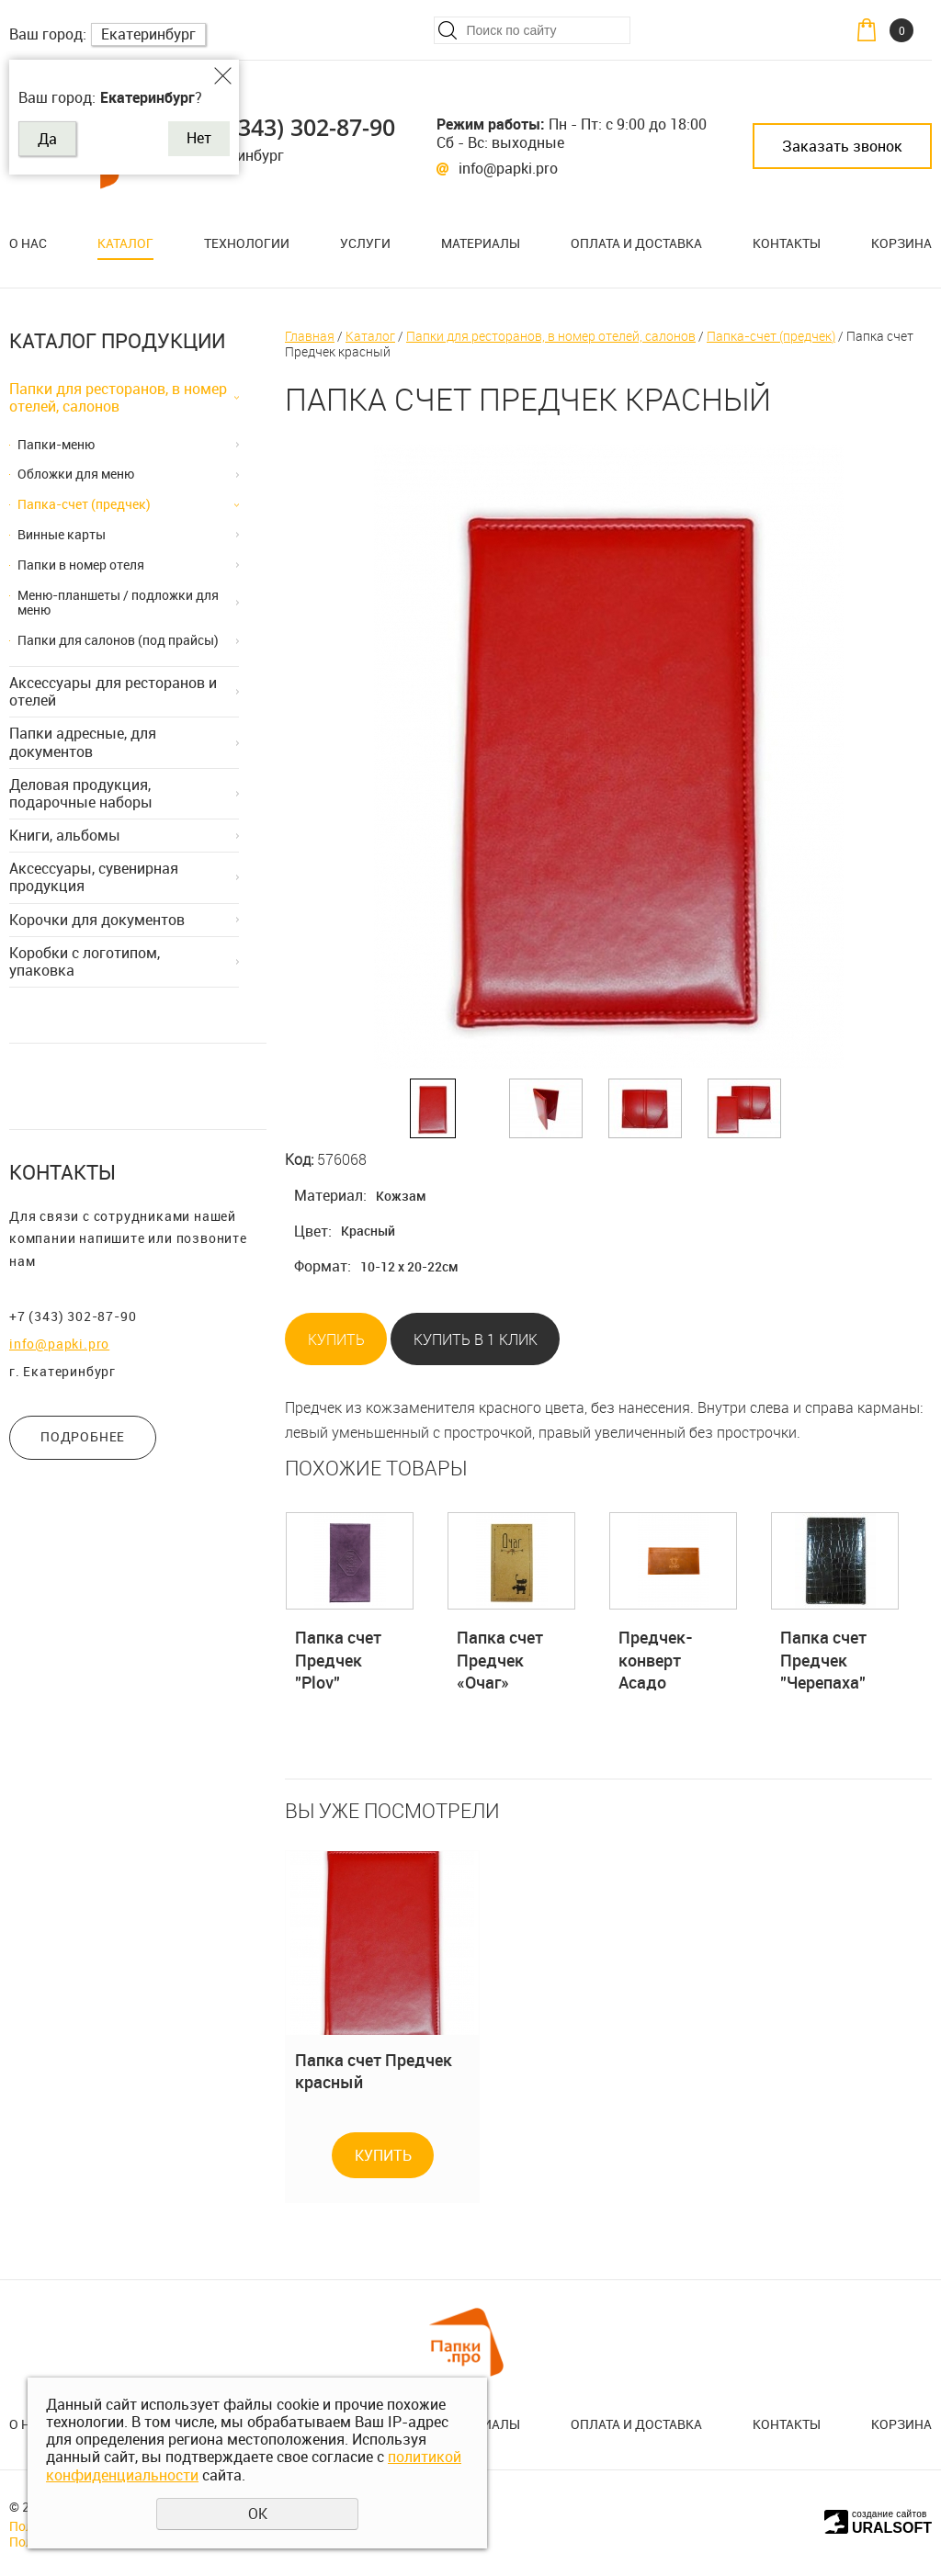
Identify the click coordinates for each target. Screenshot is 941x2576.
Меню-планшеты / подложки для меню (118, 602)
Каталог (125, 243)
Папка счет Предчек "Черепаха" (823, 1659)
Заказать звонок (842, 146)
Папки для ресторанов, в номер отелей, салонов (118, 397)
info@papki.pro (508, 168)
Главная (309, 336)
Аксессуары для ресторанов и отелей (113, 691)
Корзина (901, 243)
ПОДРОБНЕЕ (82, 1436)
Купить (336, 1339)
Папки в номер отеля (80, 564)
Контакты (787, 243)
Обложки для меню (75, 473)
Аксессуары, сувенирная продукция (93, 877)
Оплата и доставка (636, 243)
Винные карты (61, 534)
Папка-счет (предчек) (84, 504)
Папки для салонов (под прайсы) (118, 640)
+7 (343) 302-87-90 (296, 126)
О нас (28, 243)
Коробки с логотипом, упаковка (84, 961)
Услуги (365, 243)
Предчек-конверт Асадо (655, 1659)
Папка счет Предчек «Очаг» (500, 1659)
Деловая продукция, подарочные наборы (81, 793)
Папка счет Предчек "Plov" (338, 1659)
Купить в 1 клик (476, 1339)
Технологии (246, 243)
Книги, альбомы (64, 835)
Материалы (480, 243)
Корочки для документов (97, 920)
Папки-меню (56, 444)
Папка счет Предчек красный (373, 2071)
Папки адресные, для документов (82, 742)
